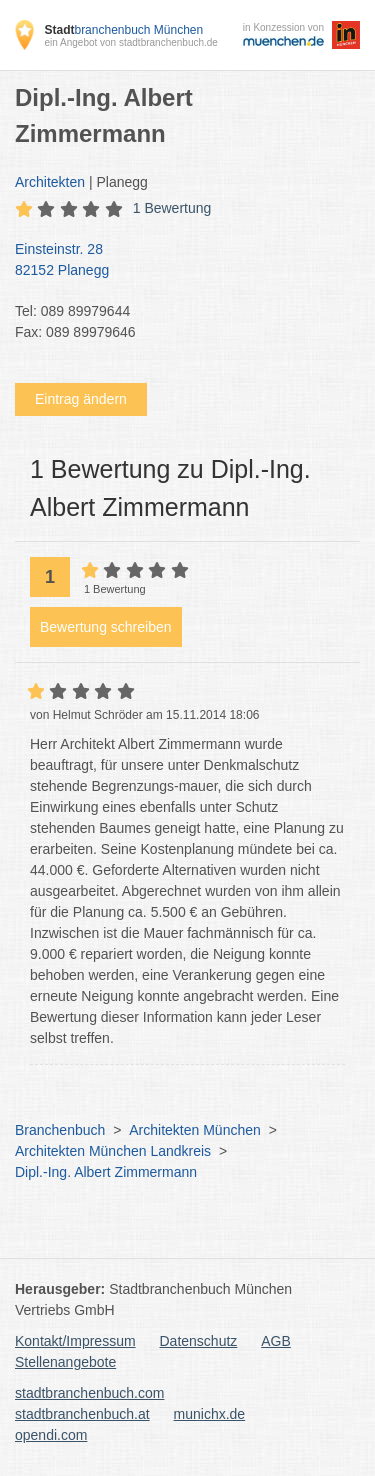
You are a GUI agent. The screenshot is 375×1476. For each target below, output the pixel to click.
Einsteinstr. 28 (177, 261)
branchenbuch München (123, 30)
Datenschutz (199, 1341)
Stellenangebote (65, 1362)
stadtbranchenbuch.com (89, 1393)
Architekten (50, 182)
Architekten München (195, 1130)
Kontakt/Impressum (75, 1341)
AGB (276, 1341)
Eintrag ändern (81, 399)
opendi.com (51, 1435)
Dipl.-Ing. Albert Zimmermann (106, 1172)
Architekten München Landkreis (113, 1151)
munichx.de (210, 1414)
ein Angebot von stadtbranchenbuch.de (130, 42)
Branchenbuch (60, 1130)
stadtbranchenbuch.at (82, 1414)
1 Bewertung (172, 208)
